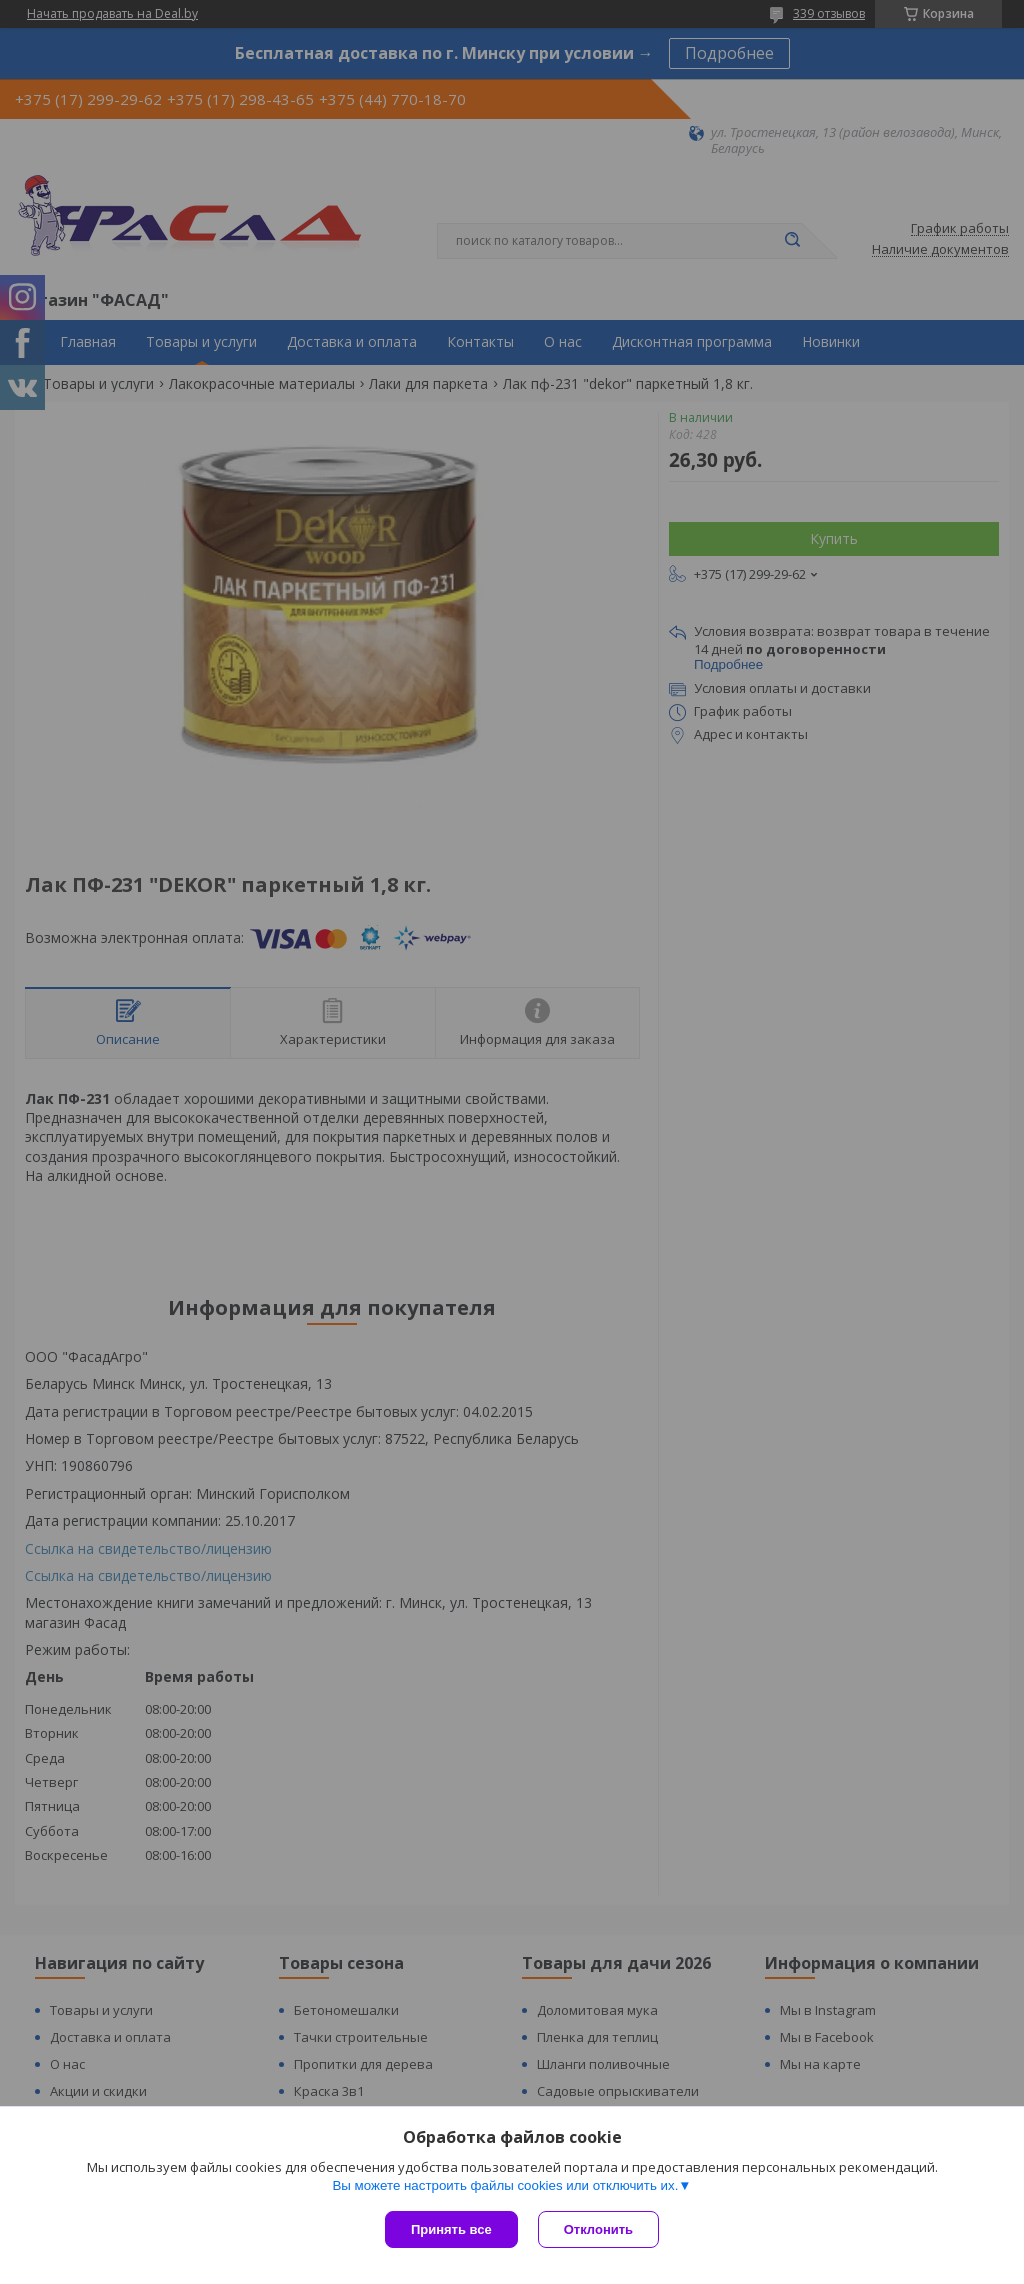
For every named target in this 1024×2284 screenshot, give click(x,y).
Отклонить (598, 2229)
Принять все (451, 2229)
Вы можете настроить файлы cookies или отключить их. (505, 2185)
